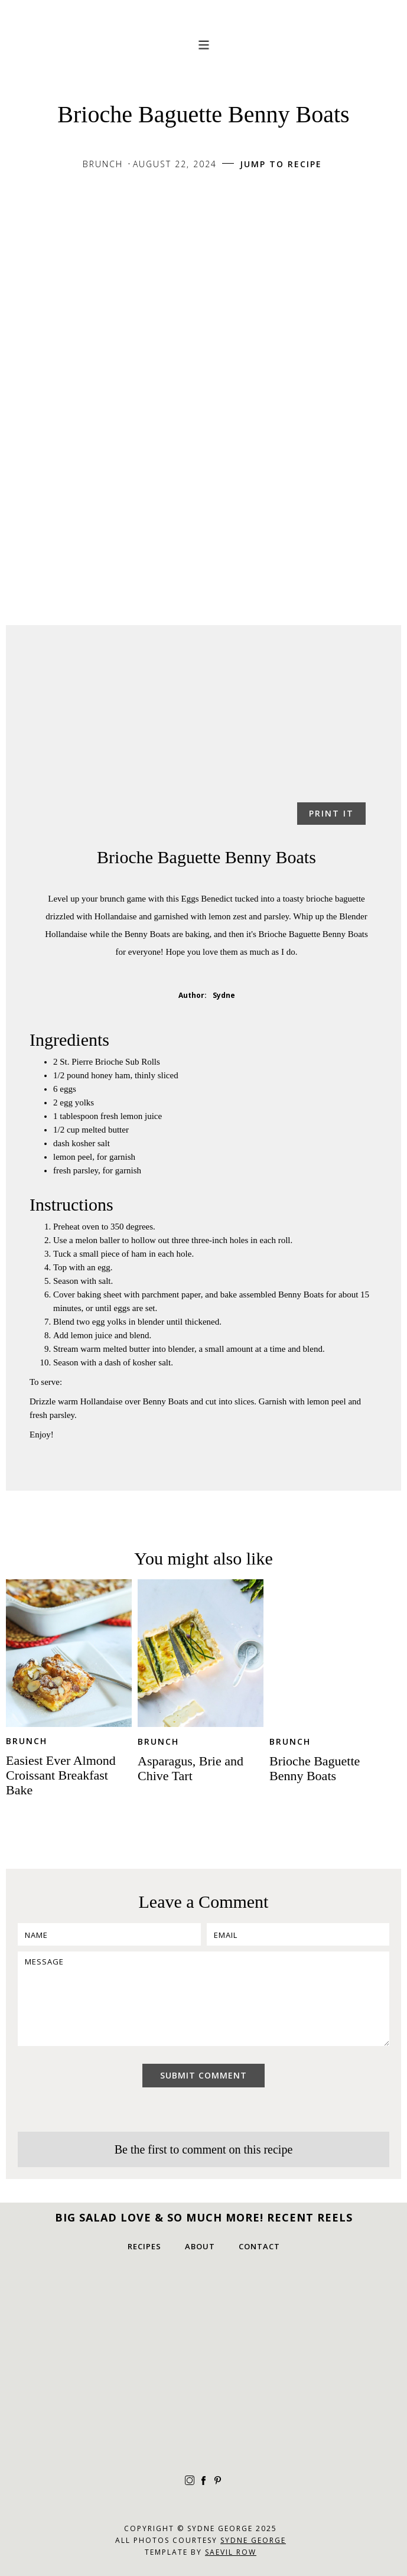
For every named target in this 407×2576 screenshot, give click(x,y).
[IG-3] (203, 2408)
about (200, 2246)
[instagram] (190, 2480)
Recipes (144, 2246)
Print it (331, 813)
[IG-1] (203, 2319)
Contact (259, 2246)
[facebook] (204, 2480)
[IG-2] (292, 2319)
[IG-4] (115, 2319)
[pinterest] (218, 2480)
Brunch (26, 1740)
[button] (203, 44)
